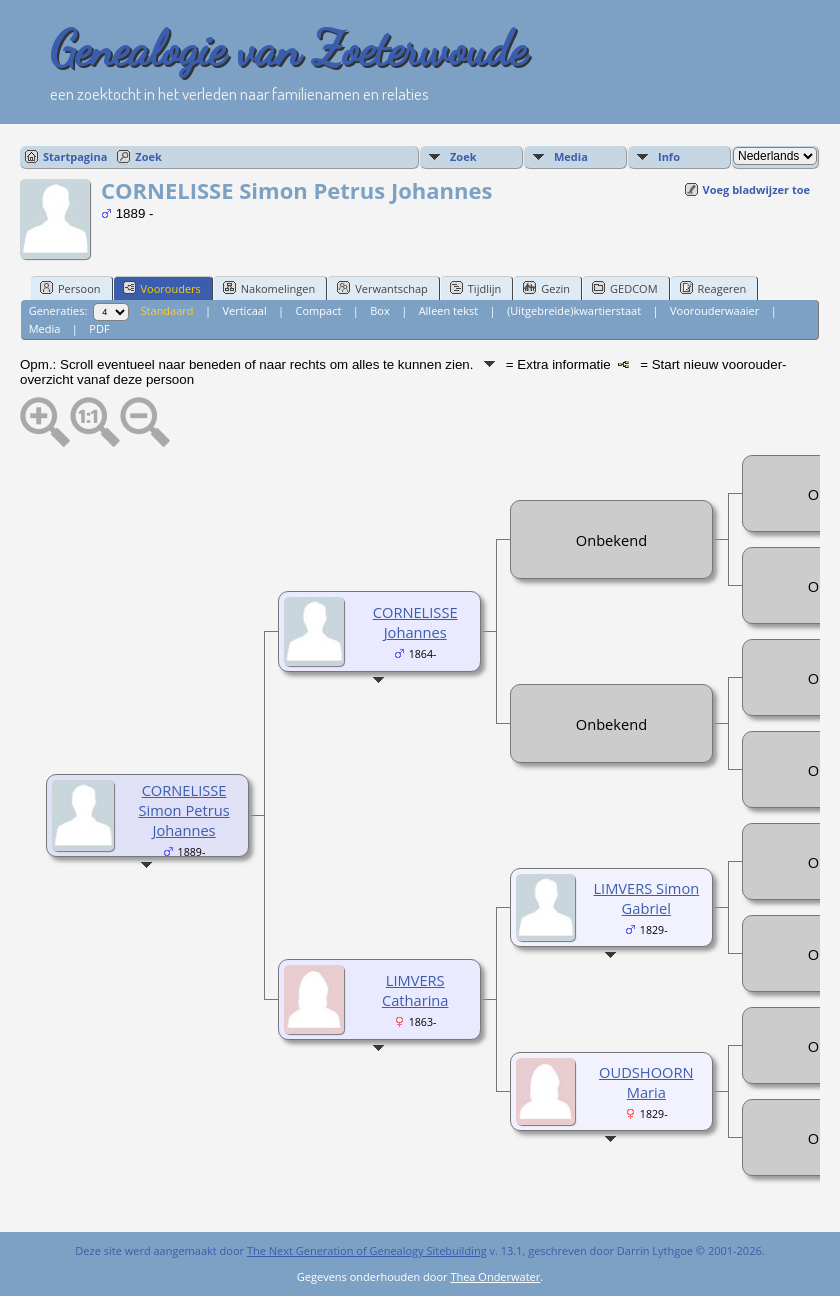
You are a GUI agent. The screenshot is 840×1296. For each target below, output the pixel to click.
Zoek (148, 156)
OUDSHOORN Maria (646, 1082)
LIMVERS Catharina (415, 990)
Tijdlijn (475, 288)
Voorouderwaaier (714, 310)
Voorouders (162, 288)
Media (571, 156)
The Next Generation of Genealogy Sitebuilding (367, 1250)
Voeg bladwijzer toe (756, 189)
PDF (99, 328)
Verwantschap (382, 288)
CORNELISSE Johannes (415, 622)
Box (379, 310)
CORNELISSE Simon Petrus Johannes (183, 810)
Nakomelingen (269, 288)
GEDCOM (624, 288)
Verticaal (244, 310)
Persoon (70, 288)
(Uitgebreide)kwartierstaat (574, 310)
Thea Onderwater (495, 1276)
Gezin (546, 288)
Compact (319, 310)
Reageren (713, 288)
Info (669, 156)
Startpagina (75, 156)
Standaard (167, 310)
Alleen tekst (449, 310)
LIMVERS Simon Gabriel (646, 898)
